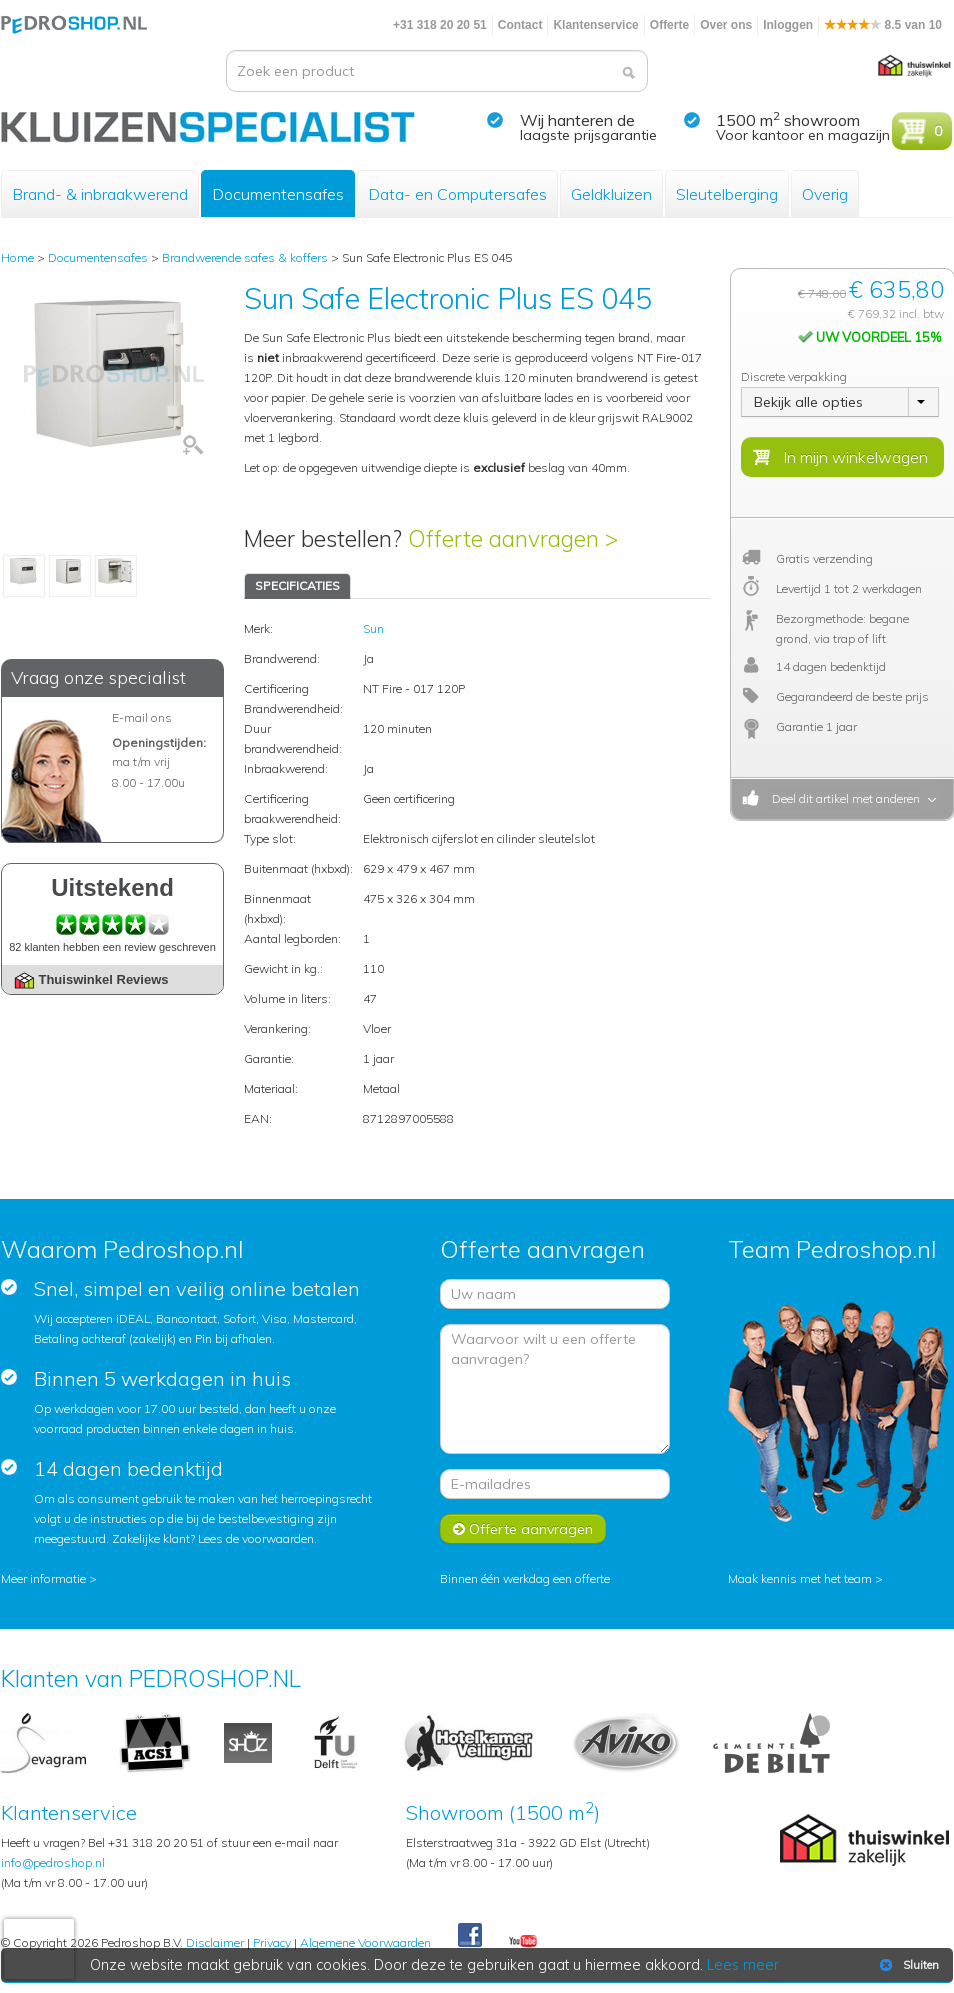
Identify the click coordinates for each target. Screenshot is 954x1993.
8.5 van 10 (883, 25)
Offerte (669, 25)
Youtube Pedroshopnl (523, 1942)
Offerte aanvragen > (513, 538)
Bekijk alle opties (808, 402)
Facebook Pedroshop (470, 1936)
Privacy (272, 1942)
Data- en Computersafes (457, 194)
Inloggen (788, 25)
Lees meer (744, 1965)
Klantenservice (595, 25)
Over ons (726, 25)
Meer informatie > (49, 1578)
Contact (520, 25)
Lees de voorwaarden (256, 1538)
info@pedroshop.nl (53, 1862)
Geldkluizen (611, 194)
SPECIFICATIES (297, 585)
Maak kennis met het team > (805, 1578)
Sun (373, 628)
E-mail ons (142, 717)
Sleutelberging (727, 194)
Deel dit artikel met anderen (843, 798)
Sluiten (907, 1965)
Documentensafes (278, 194)
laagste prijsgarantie (588, 135)
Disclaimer (215, 1942)
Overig (825, 194)
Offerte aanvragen (523, 1529)
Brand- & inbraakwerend (100, 194)
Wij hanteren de (577, 120)
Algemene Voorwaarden (365, 1942)
